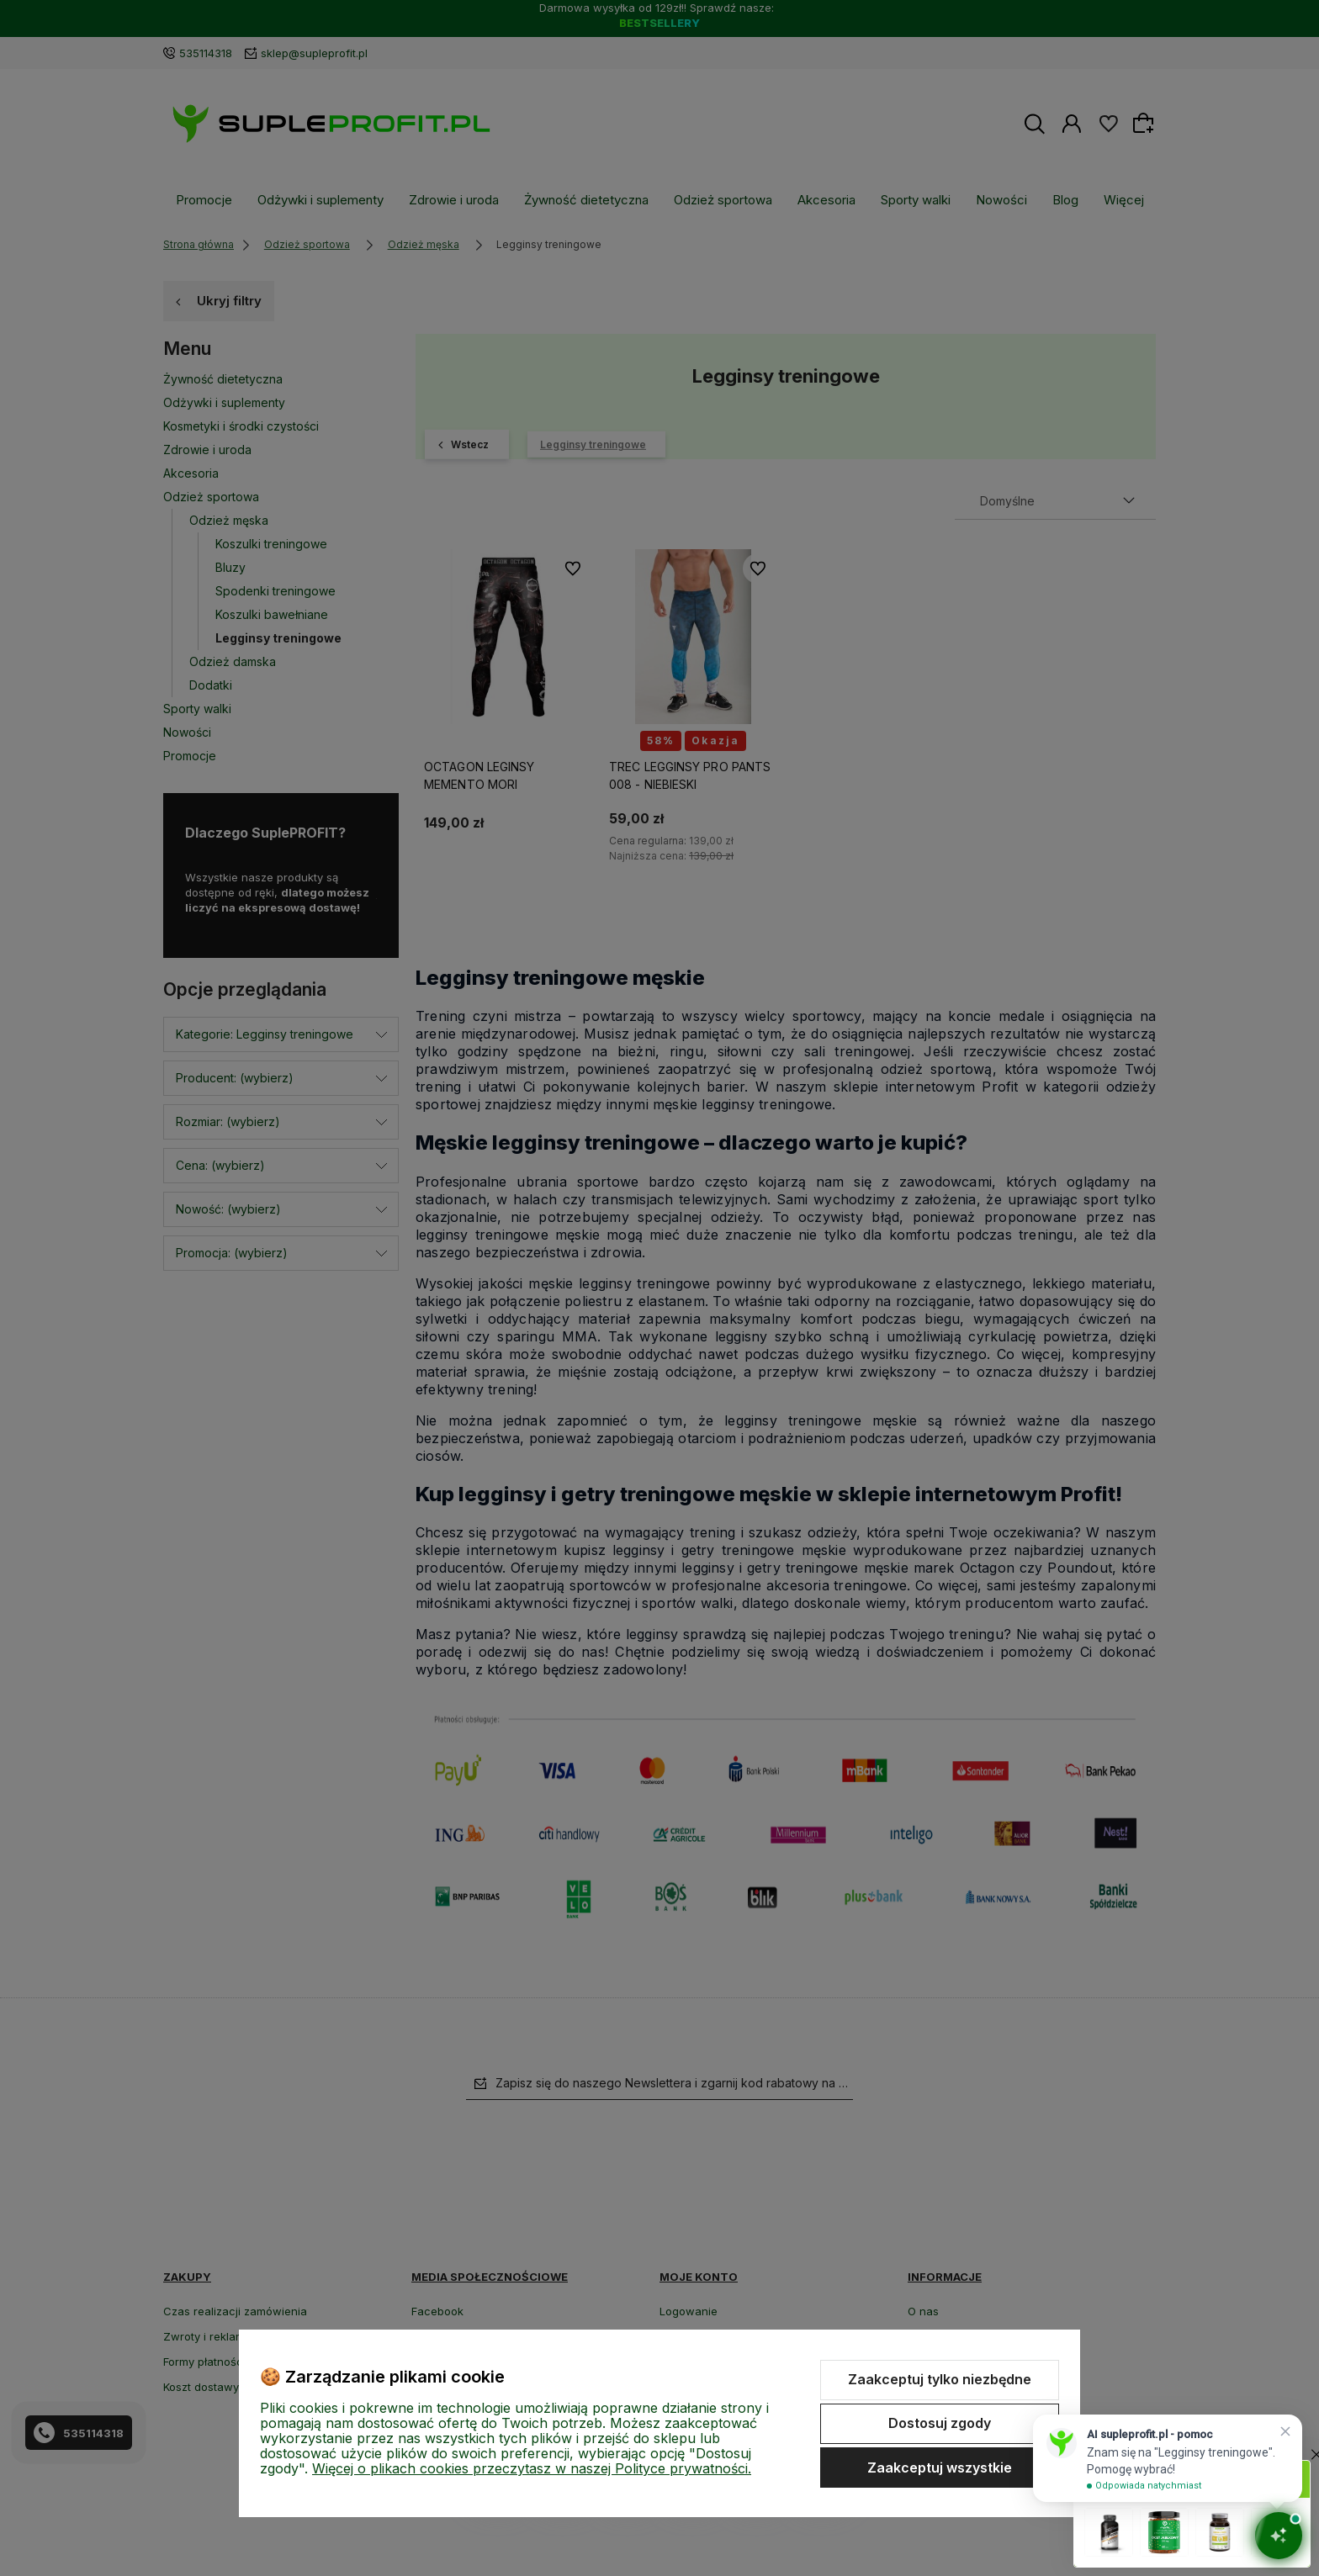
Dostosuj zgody (939, 2423)
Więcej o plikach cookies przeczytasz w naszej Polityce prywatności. (531, 2468)
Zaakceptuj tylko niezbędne (939, 2379)
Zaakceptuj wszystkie (939, 2467)
